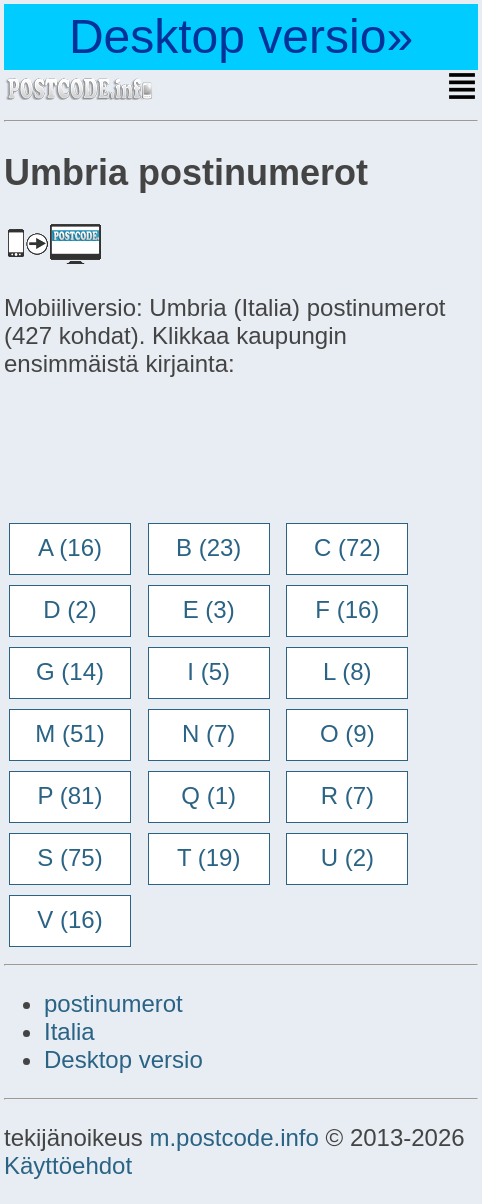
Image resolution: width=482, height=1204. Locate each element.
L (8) (347, 671)
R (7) (347, 795)
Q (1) (208, 795)
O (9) (347, 733)
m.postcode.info (233, 1137)
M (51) (69, 733)
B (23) (208, 547)
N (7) (208, 733)
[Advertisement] (164, 452)
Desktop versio (123, 1059)
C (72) (347, 547)
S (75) (69, 857)
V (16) (69, 919)
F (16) (347, 609)
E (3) (209, 609)
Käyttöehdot (68, 1165)
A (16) (70, 547)
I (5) (208, 671)
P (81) (70, 795)
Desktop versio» (241, 36)
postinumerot (113, 1003)
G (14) (70, 671)
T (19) (209, 857)
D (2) (69, 609)
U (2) (347, 857)
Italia (69, 1031)
